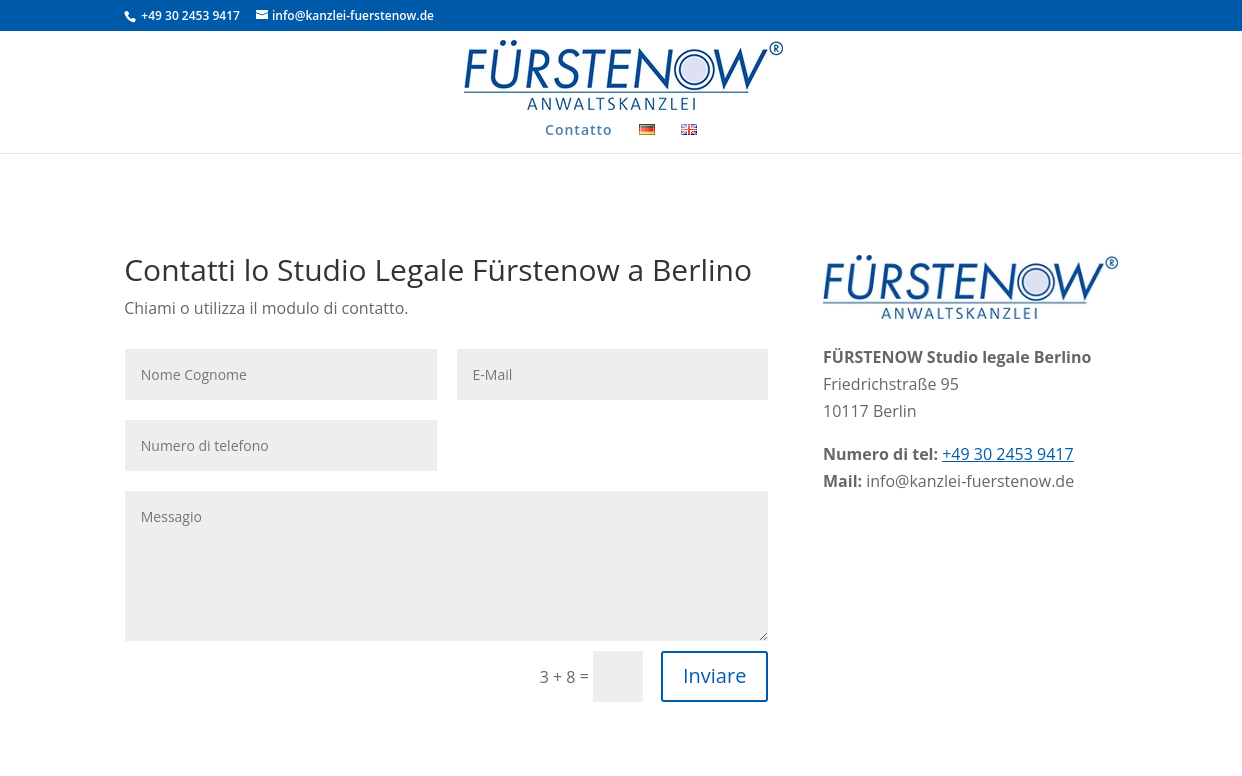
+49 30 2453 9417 (189, 15)
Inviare (714, 675)
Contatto (579, 131)
